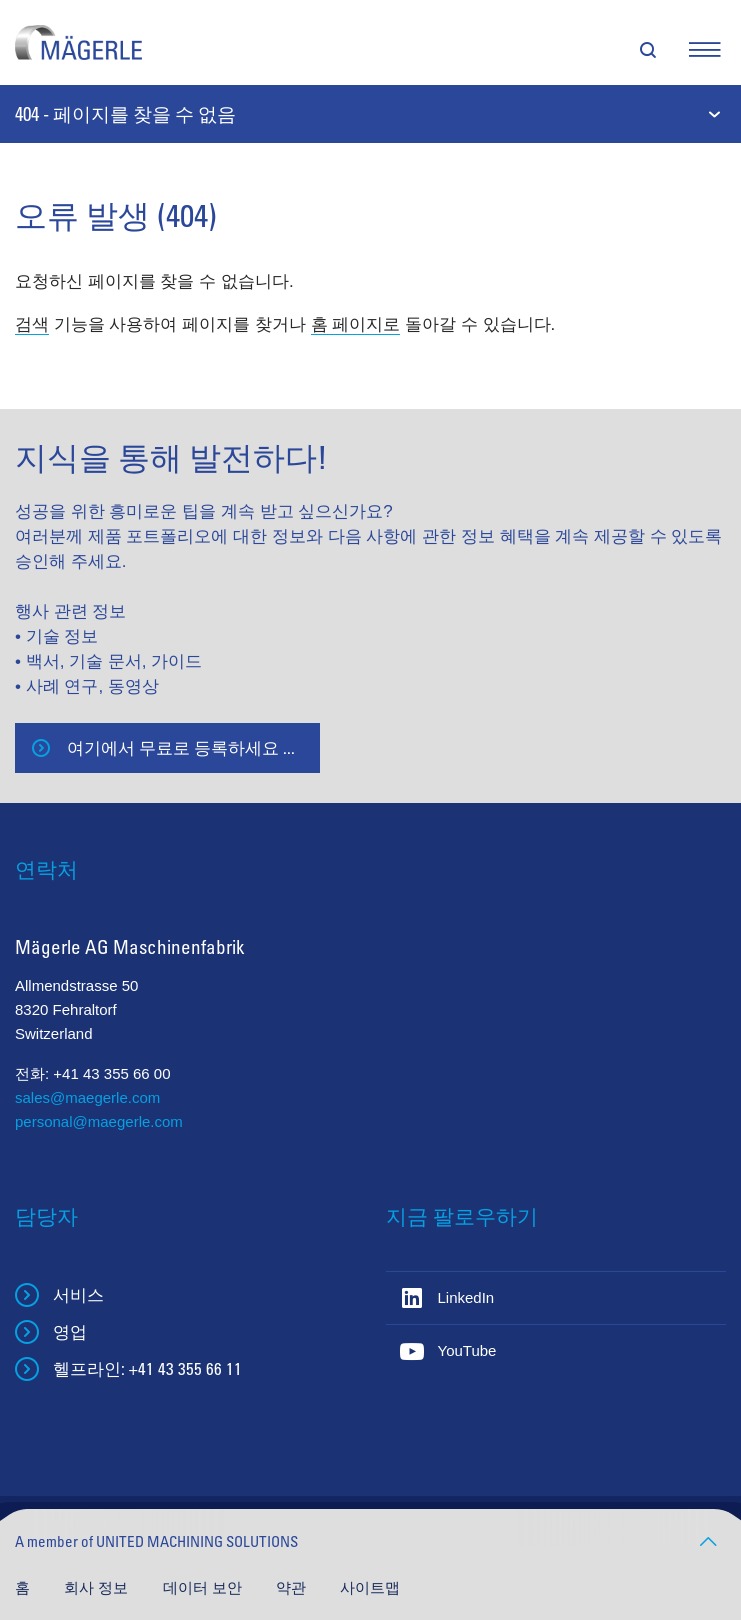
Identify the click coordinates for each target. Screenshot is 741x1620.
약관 (293, 1587)
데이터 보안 (204, 1587)
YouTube (467, 1350)
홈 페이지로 (356, 324)
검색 (32, 324)
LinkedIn (466, 1297)
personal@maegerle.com (99, 1121)
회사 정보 (98, 1587)
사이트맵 (370, 1587)
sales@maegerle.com (87, 1097)
